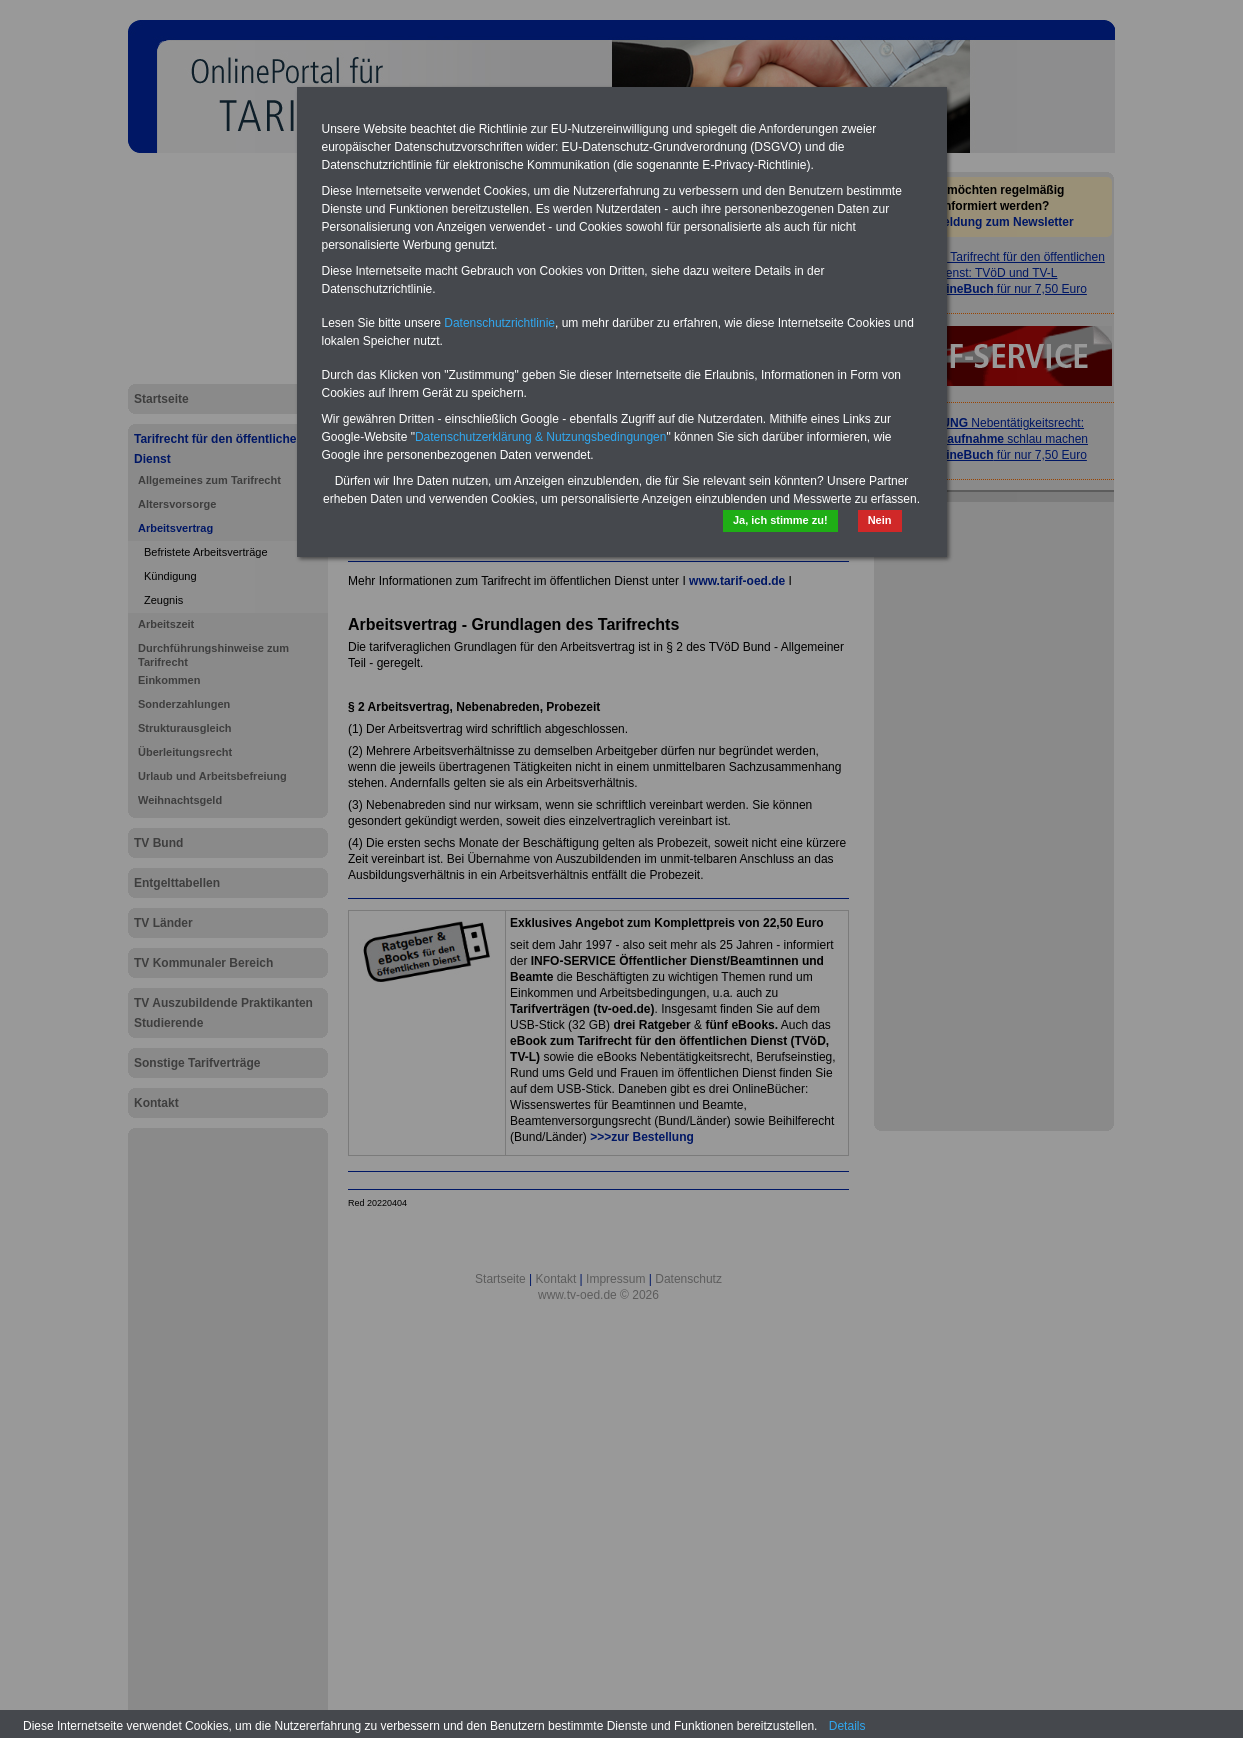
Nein (880, 520)
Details (847, 1726)
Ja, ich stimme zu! (780, 520)
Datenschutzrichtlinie (499, 323)
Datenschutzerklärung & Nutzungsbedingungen (541, 437)
